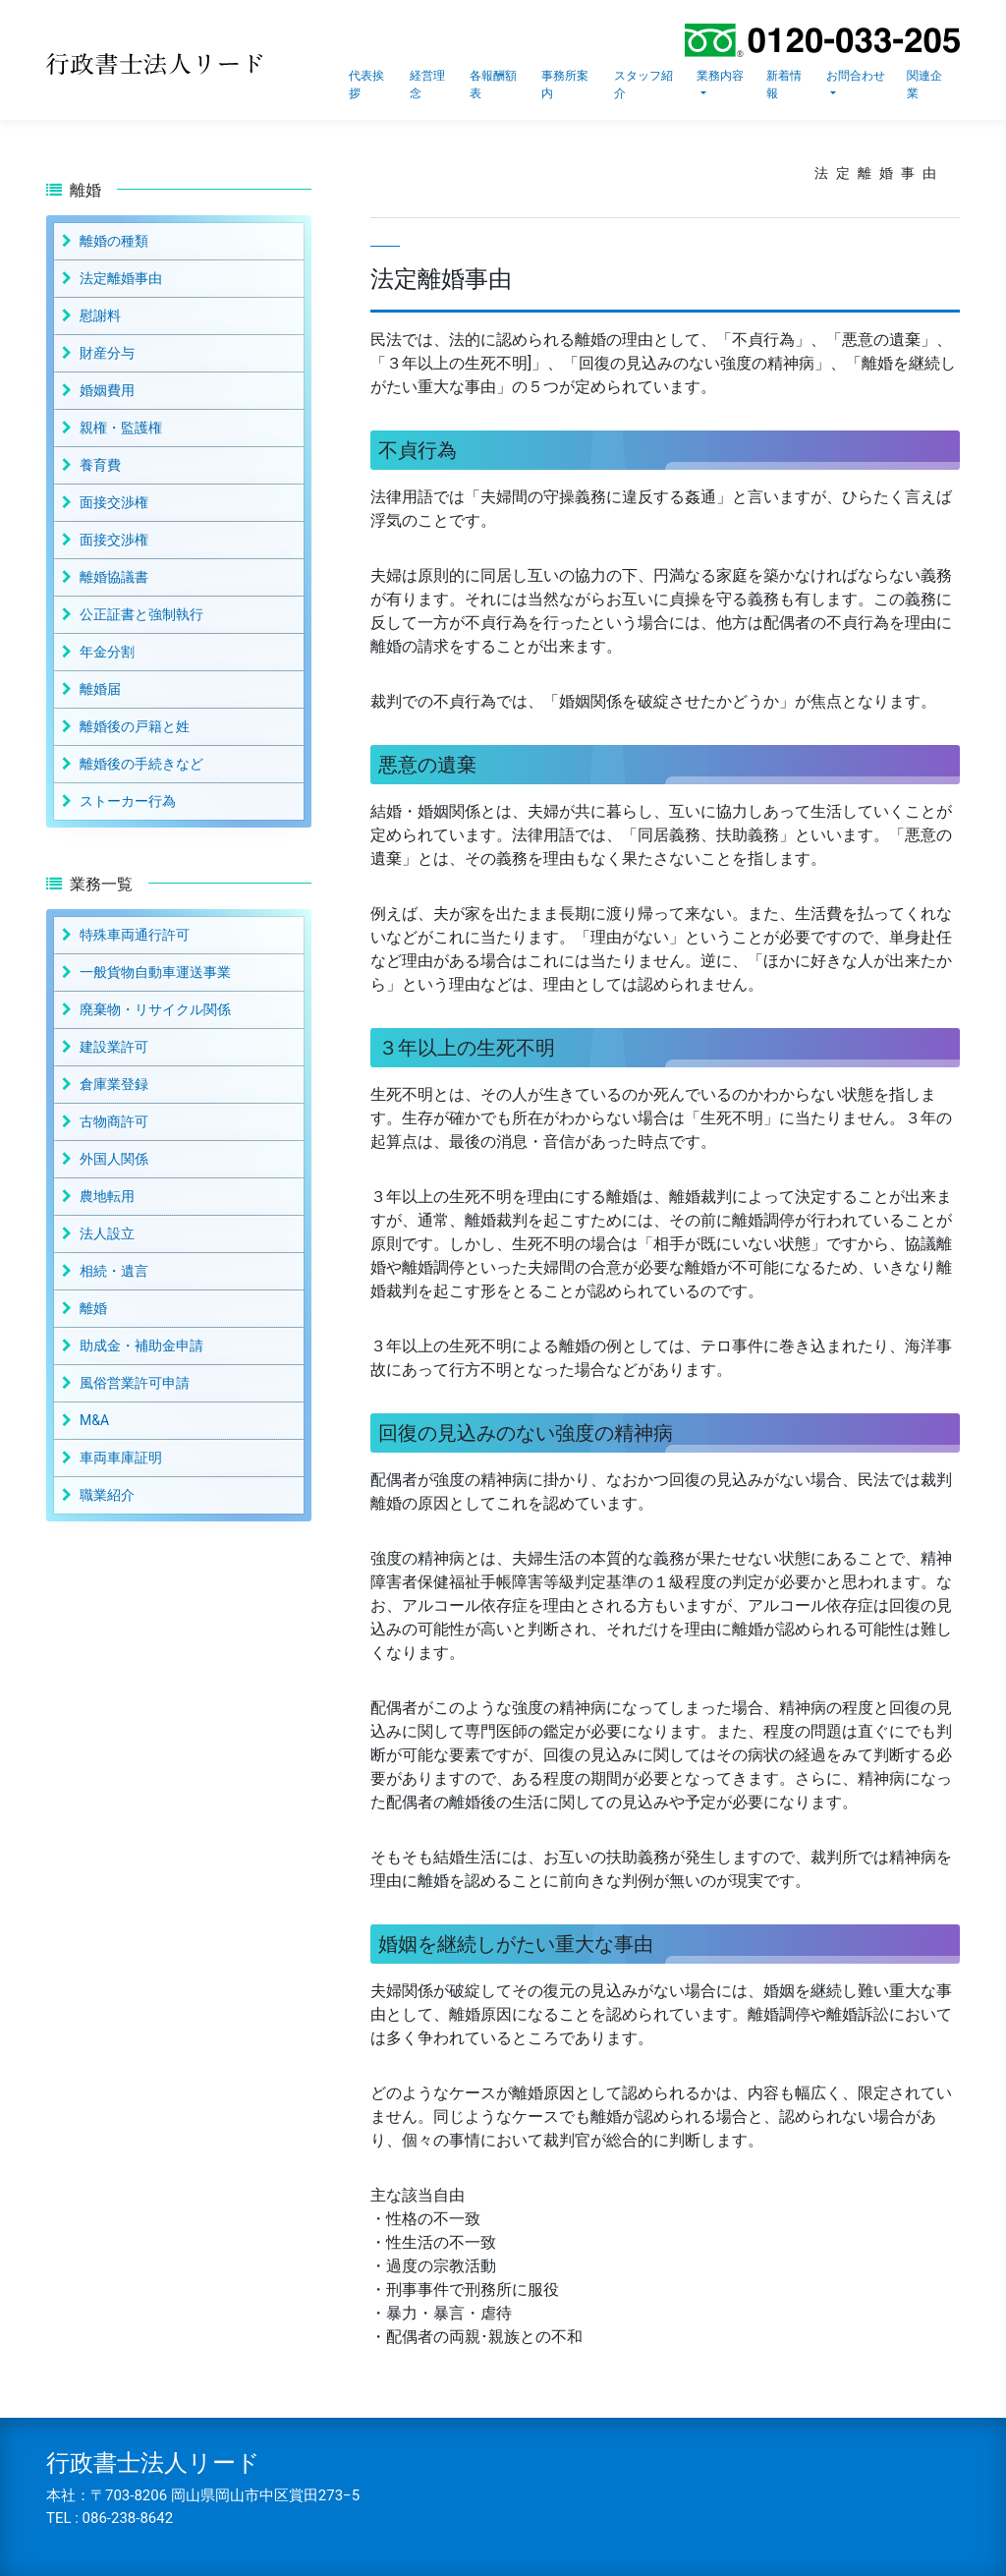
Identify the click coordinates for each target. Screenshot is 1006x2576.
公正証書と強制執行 (141, 614)
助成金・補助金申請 (141, 1345)
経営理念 (427, 84)
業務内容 (720, 76)
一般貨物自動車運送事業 (155, 972)
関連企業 (924, 84)
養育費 (100, 465)
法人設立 (107, 1233)
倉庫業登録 (114, 1084)
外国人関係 (114, 1159)
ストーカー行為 (128, 801)
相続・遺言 (114, 1271)
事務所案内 (564, 84)
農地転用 (107, 1196)
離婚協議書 (114, 577)
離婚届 (100, 689)
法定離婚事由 (121, 278)
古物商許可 (114, 1121)
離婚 (93, 1308)
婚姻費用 (107, 390)
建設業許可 (114, 1047)
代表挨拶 (366, 84)
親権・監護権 (121, 427)
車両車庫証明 (121, 1457)
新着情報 (784, 84)
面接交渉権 (114, 502)
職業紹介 (107, 1495)
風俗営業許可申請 (135, 1383)
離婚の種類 (114, 241)
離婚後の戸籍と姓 (135, 726)
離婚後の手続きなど (141, 764)
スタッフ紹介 (643, 84)
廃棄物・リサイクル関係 (155, 1009)
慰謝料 (100, 315)
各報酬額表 (493, 84)
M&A (94, 1420)
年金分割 (107, 651)
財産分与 (107, 353)
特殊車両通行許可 (135, 935)
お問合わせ (855, 76)
